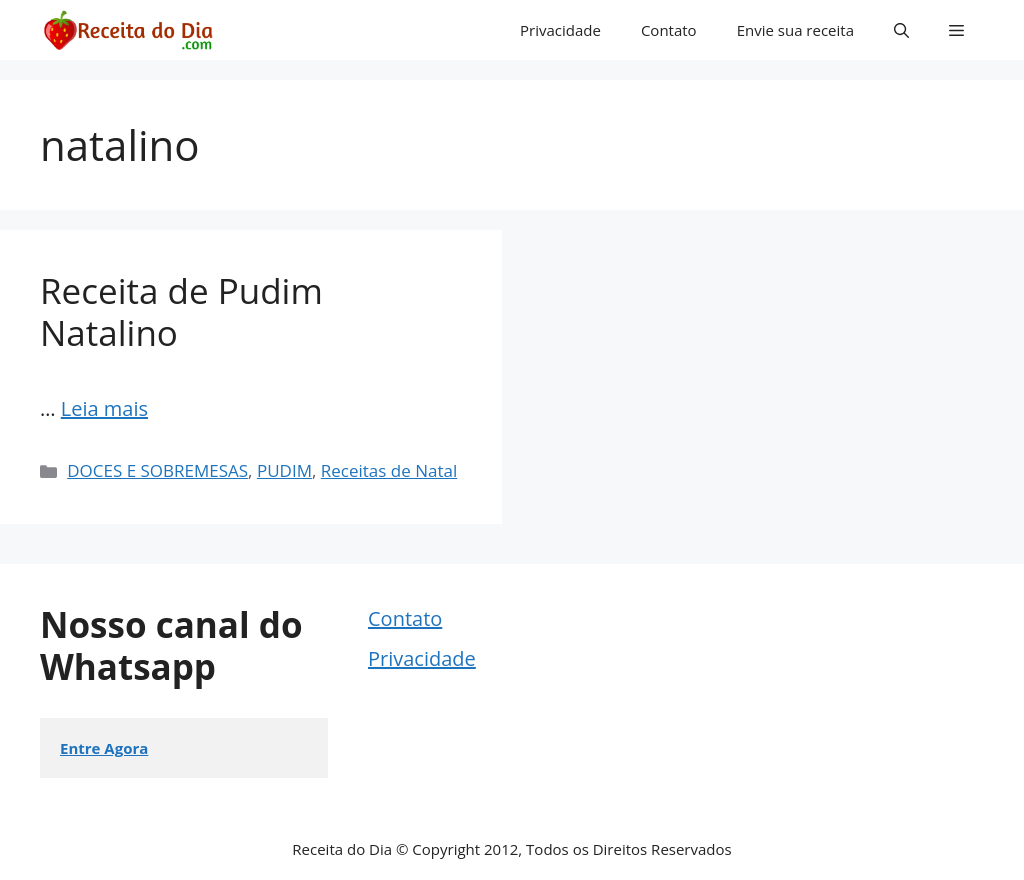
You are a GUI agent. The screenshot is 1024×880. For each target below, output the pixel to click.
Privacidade (560, 30)
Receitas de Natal (389, 470)
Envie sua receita (795, 30)
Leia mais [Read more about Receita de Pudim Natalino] (104, 408)
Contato (669, 30)
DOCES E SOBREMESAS (157, 470)
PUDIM (284, 470)
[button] (901, 30)
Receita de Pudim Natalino (181, 311)
